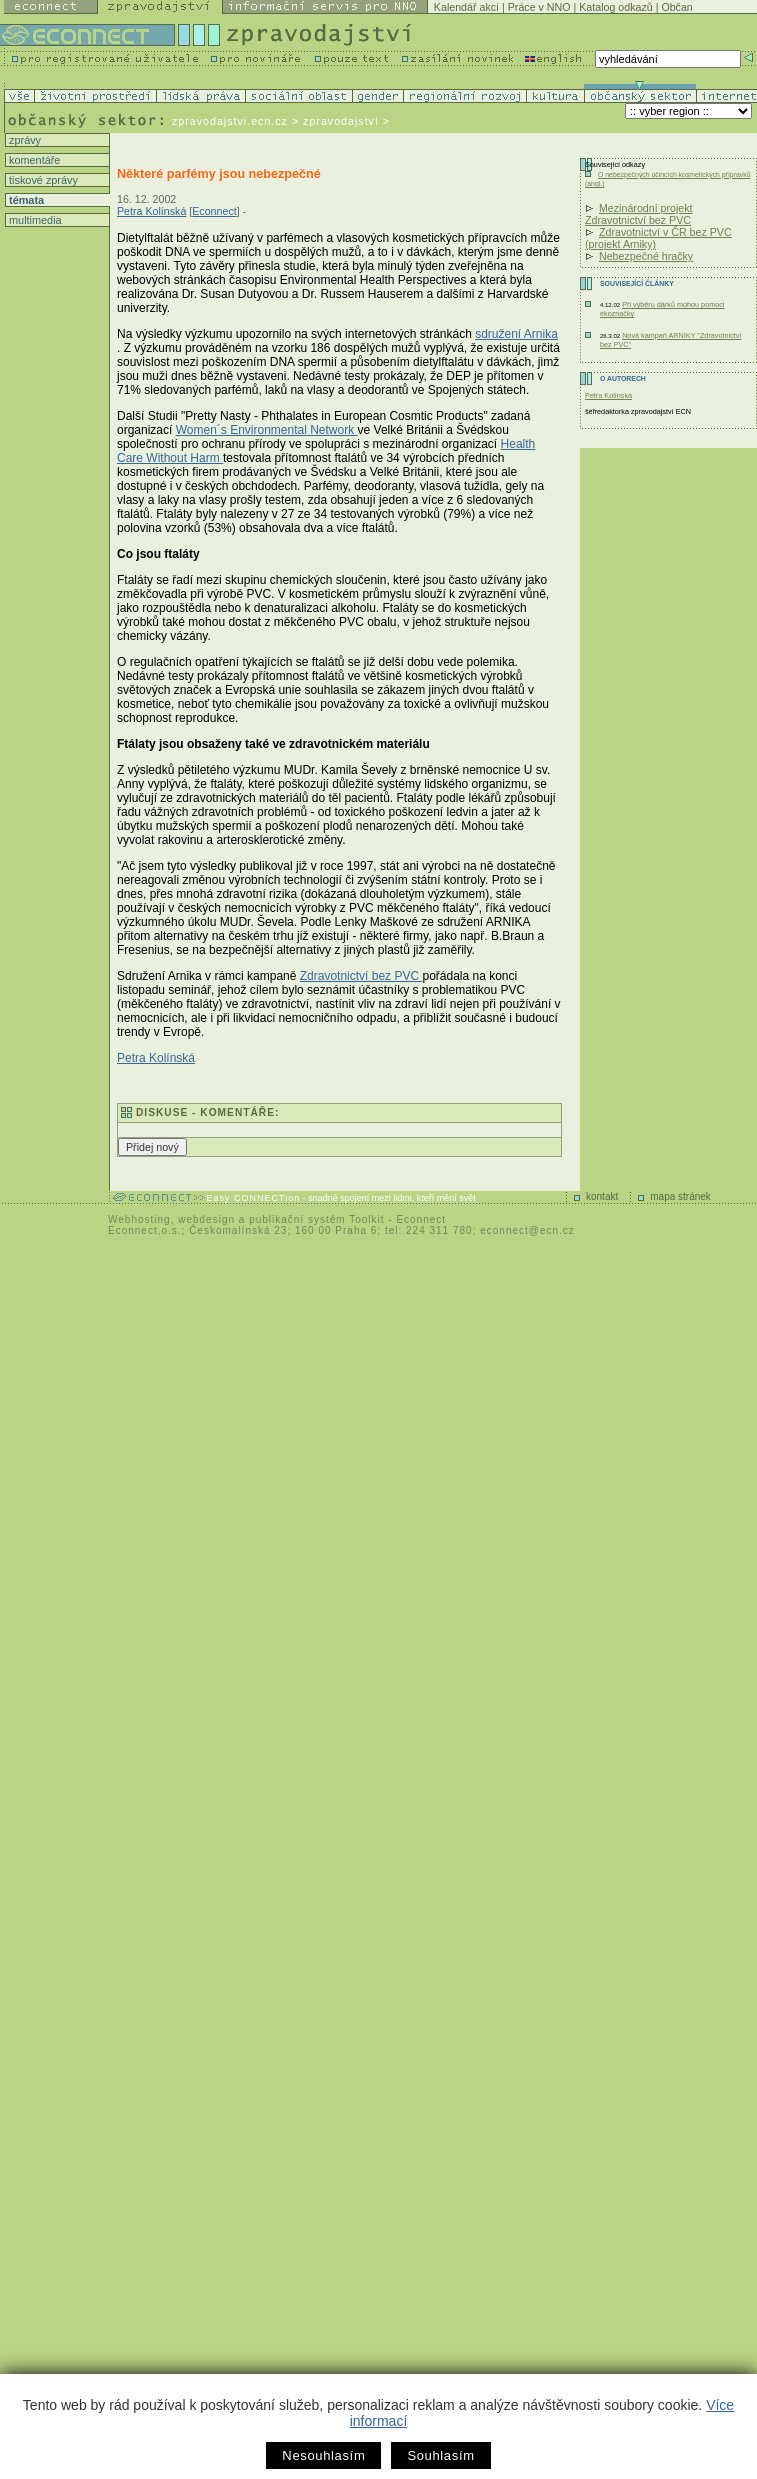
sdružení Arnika (516, 334)
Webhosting (139, 1219)
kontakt (602, 1196)
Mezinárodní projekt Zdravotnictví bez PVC (639, 214)
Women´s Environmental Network (267, 430)
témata (25, 200)
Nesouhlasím (323, 2455)
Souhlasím (440, 2455)
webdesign (206, 1219)
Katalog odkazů (615, 7)
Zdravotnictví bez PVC (361, 976)
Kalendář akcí (466, 7)
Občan (676, 7)
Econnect (214, 211)
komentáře (33, 160)
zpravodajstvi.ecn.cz (230, 121)
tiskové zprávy (42, 180)
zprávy (23, 140)
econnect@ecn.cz (527, 1230)
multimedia (34, 220)
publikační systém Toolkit (316, 1219)
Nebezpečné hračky (646, 256)
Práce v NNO (539, 7)
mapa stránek (680, 1196)
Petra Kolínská (151, 211)
